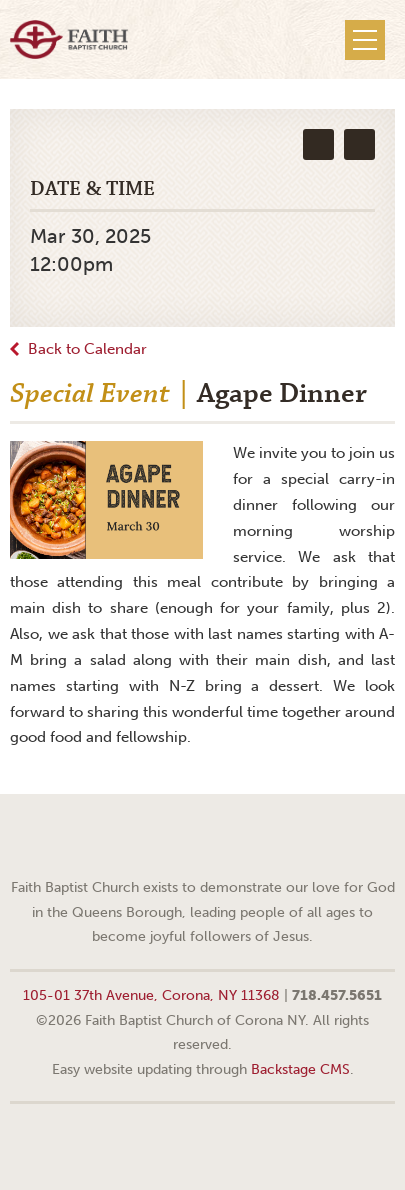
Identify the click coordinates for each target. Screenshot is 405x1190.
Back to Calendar (87, 349)
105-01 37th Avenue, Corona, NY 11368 (151, 995)
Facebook (178, 839)
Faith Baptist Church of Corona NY (69, 39)
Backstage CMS (300, 1069)
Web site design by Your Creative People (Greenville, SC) (203, 1144)
